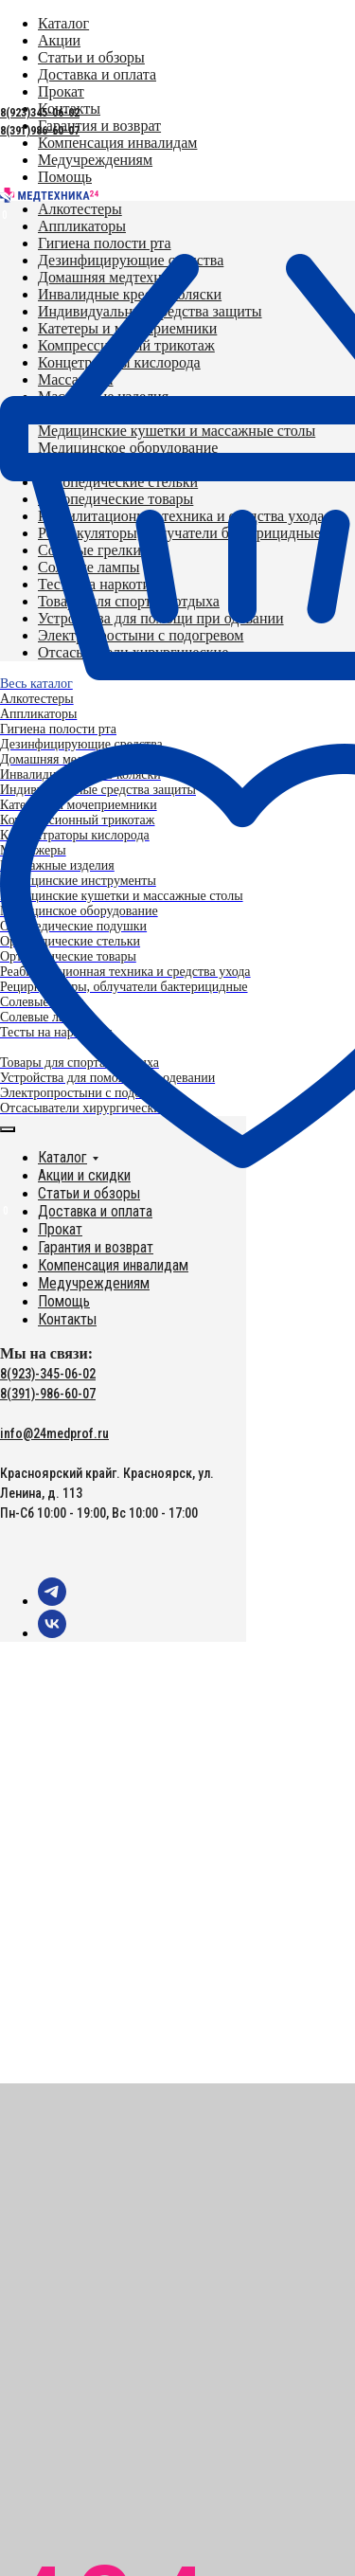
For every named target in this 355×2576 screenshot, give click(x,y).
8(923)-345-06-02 (48, 1373)
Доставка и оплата (95, 1211)
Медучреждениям (94, 1283)
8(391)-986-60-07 (48, 1393)
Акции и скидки (84, 1175)
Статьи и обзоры (89, 1193)
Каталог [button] (62, 1157)
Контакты (67, 1319)
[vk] (52, 1633)
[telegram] (52, 1601)
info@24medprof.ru (54, 1433)
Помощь (64, 1301)
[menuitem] (99, 125)
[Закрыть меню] (7, 1129)
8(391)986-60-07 (40, 130)
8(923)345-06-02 (40, 112)
